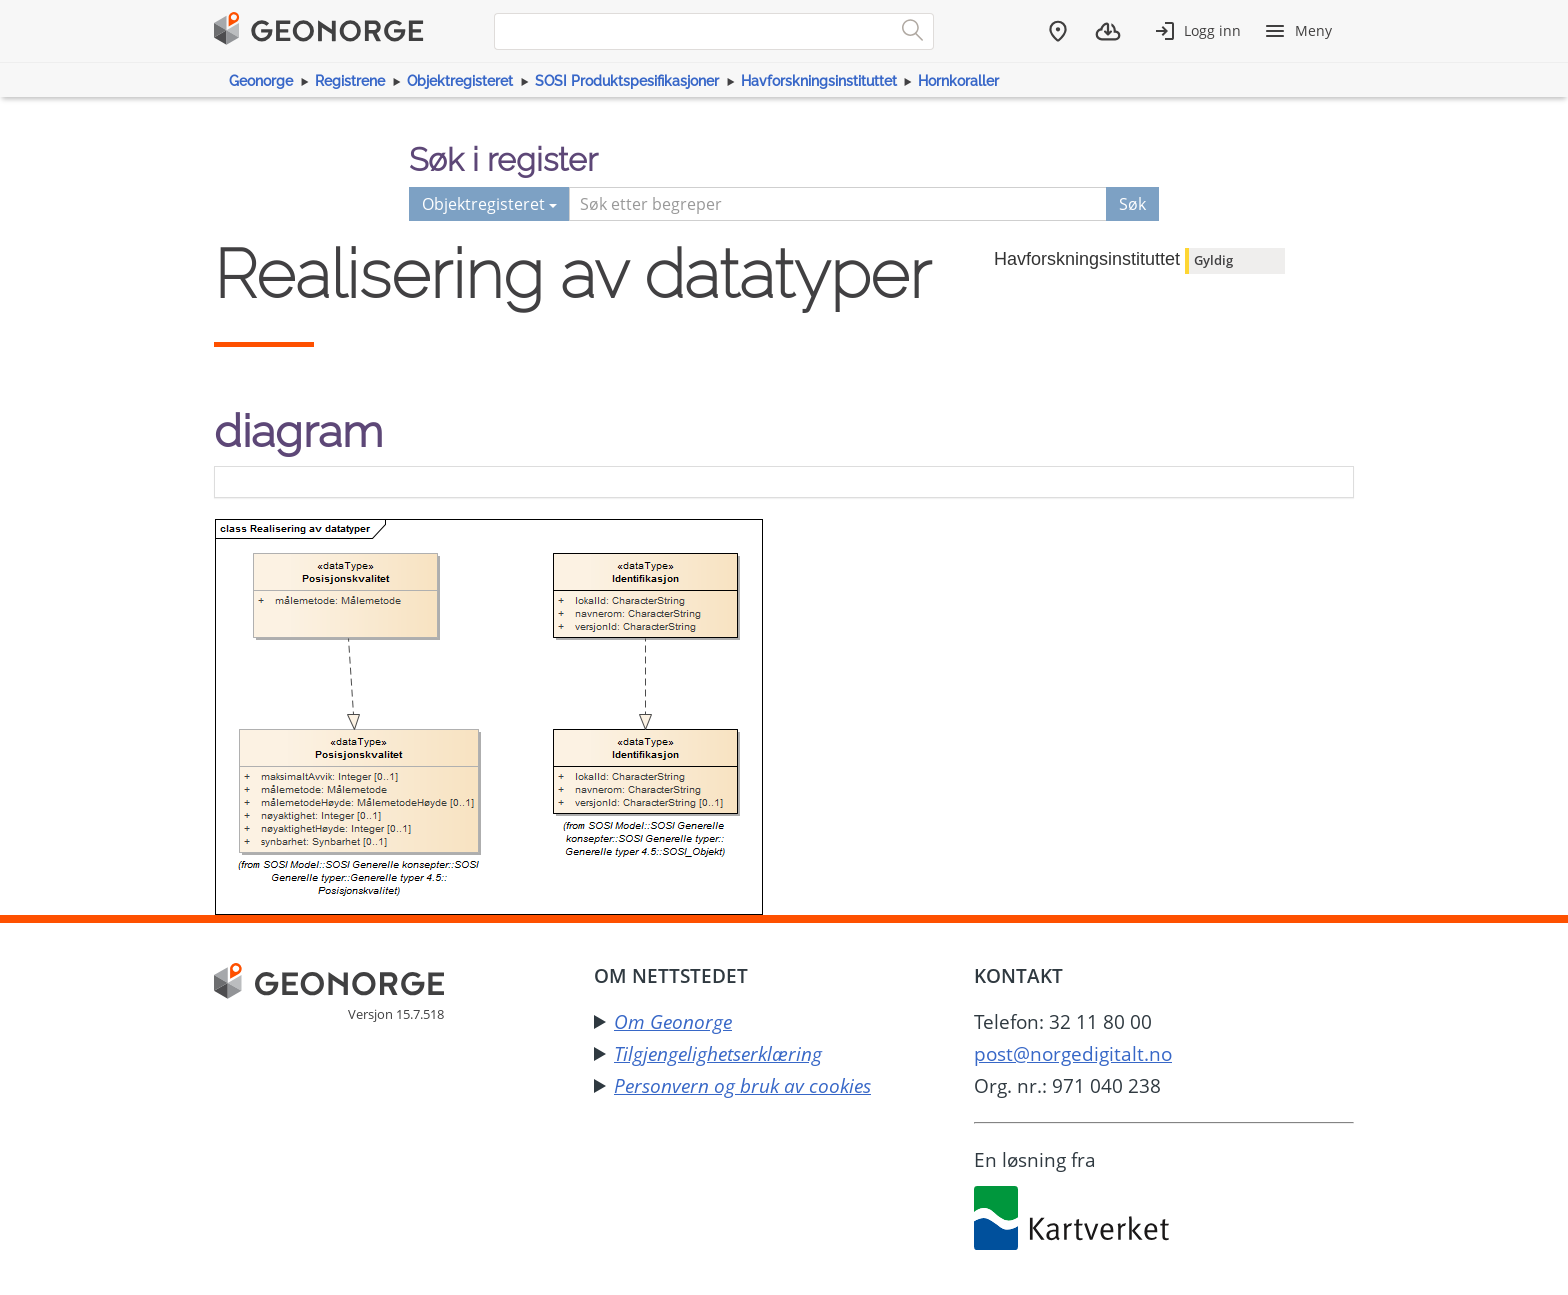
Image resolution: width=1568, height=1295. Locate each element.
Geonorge (261, 81)
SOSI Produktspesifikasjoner (627, 81)
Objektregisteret (460, 81)
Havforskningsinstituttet (819, 81)
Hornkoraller (958, 81)
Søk (1132, 204)
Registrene (350, 81)
